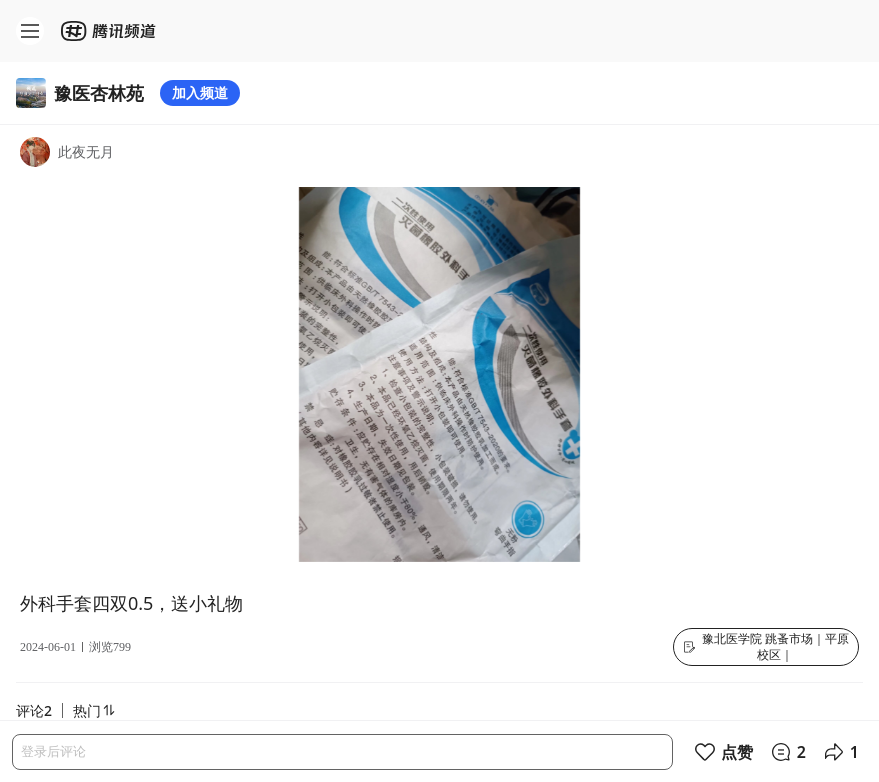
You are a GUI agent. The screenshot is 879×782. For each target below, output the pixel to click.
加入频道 (200, 92)
